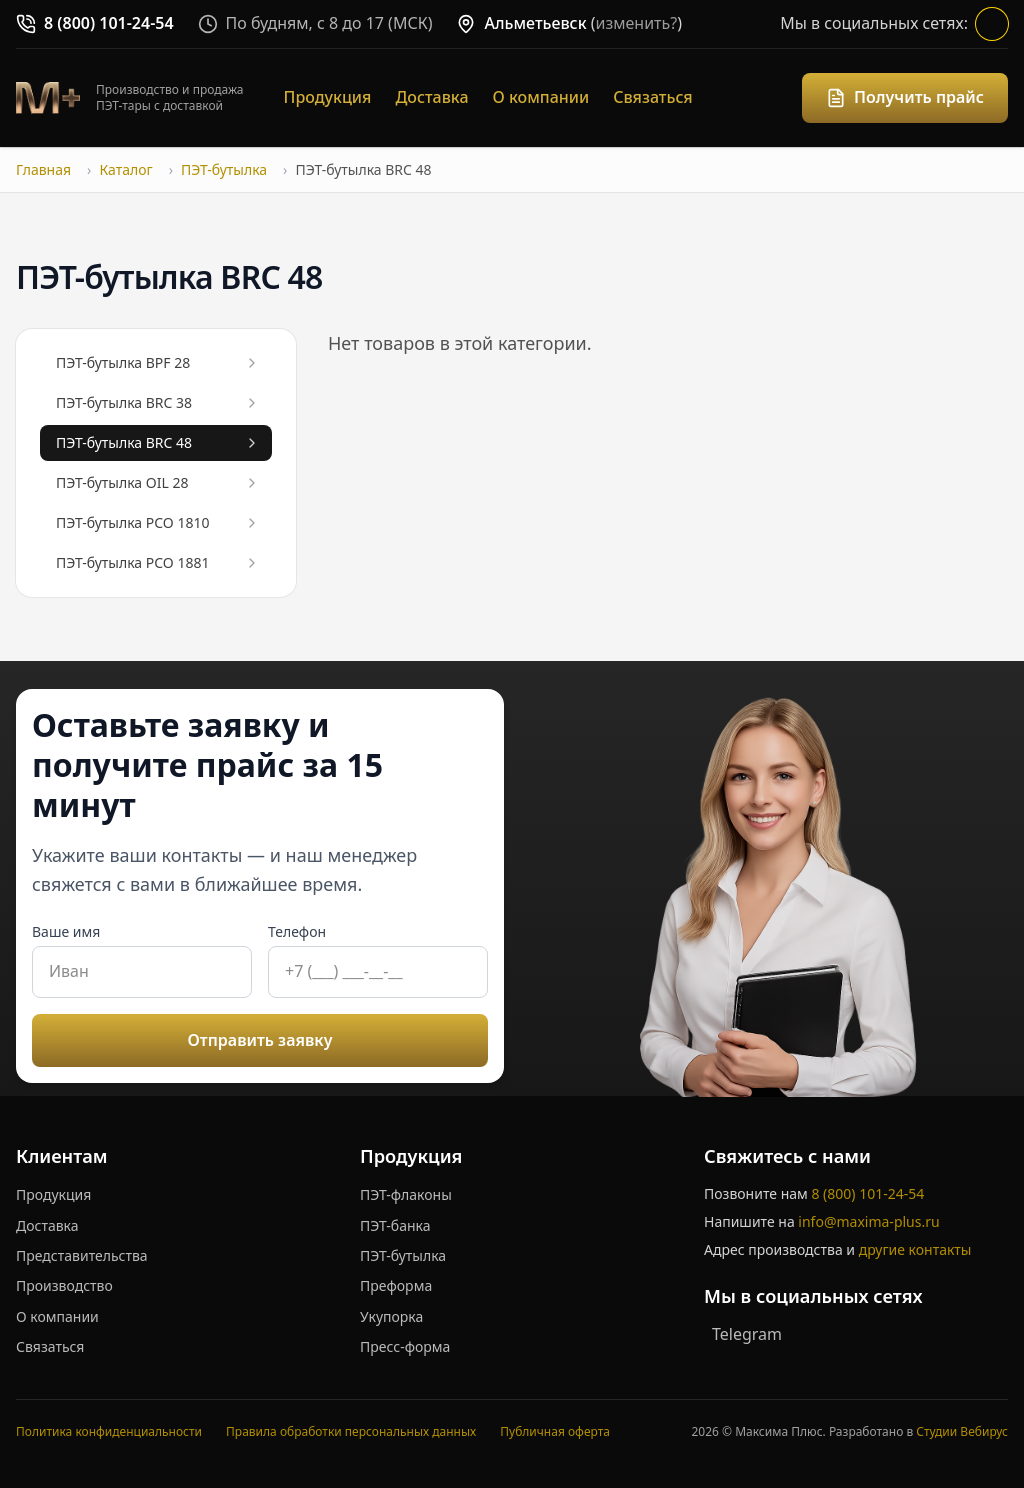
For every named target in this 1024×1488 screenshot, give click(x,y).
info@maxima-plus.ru (868, 1221)
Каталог (125, 169)
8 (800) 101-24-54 (867, 1193)
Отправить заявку (260, 1040)
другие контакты (915, 1249)
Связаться (652, 97)
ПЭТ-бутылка (224, 169)
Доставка (431, 97)
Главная (43, 169)
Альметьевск (535, 23)
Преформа (396, 1285)
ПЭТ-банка (395, 1225)
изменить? (637, 23)
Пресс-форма (405, 1346)
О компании (541, 97)
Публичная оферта (555, 1431)
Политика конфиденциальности (109, 1431)
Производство (64, 1285)
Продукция (328, 97)
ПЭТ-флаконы (406, 1194)
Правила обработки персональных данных (351, 1431)
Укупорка (391, 1316)
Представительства (82, 1255)
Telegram (747, 1334)
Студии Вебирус (962, 1431)
